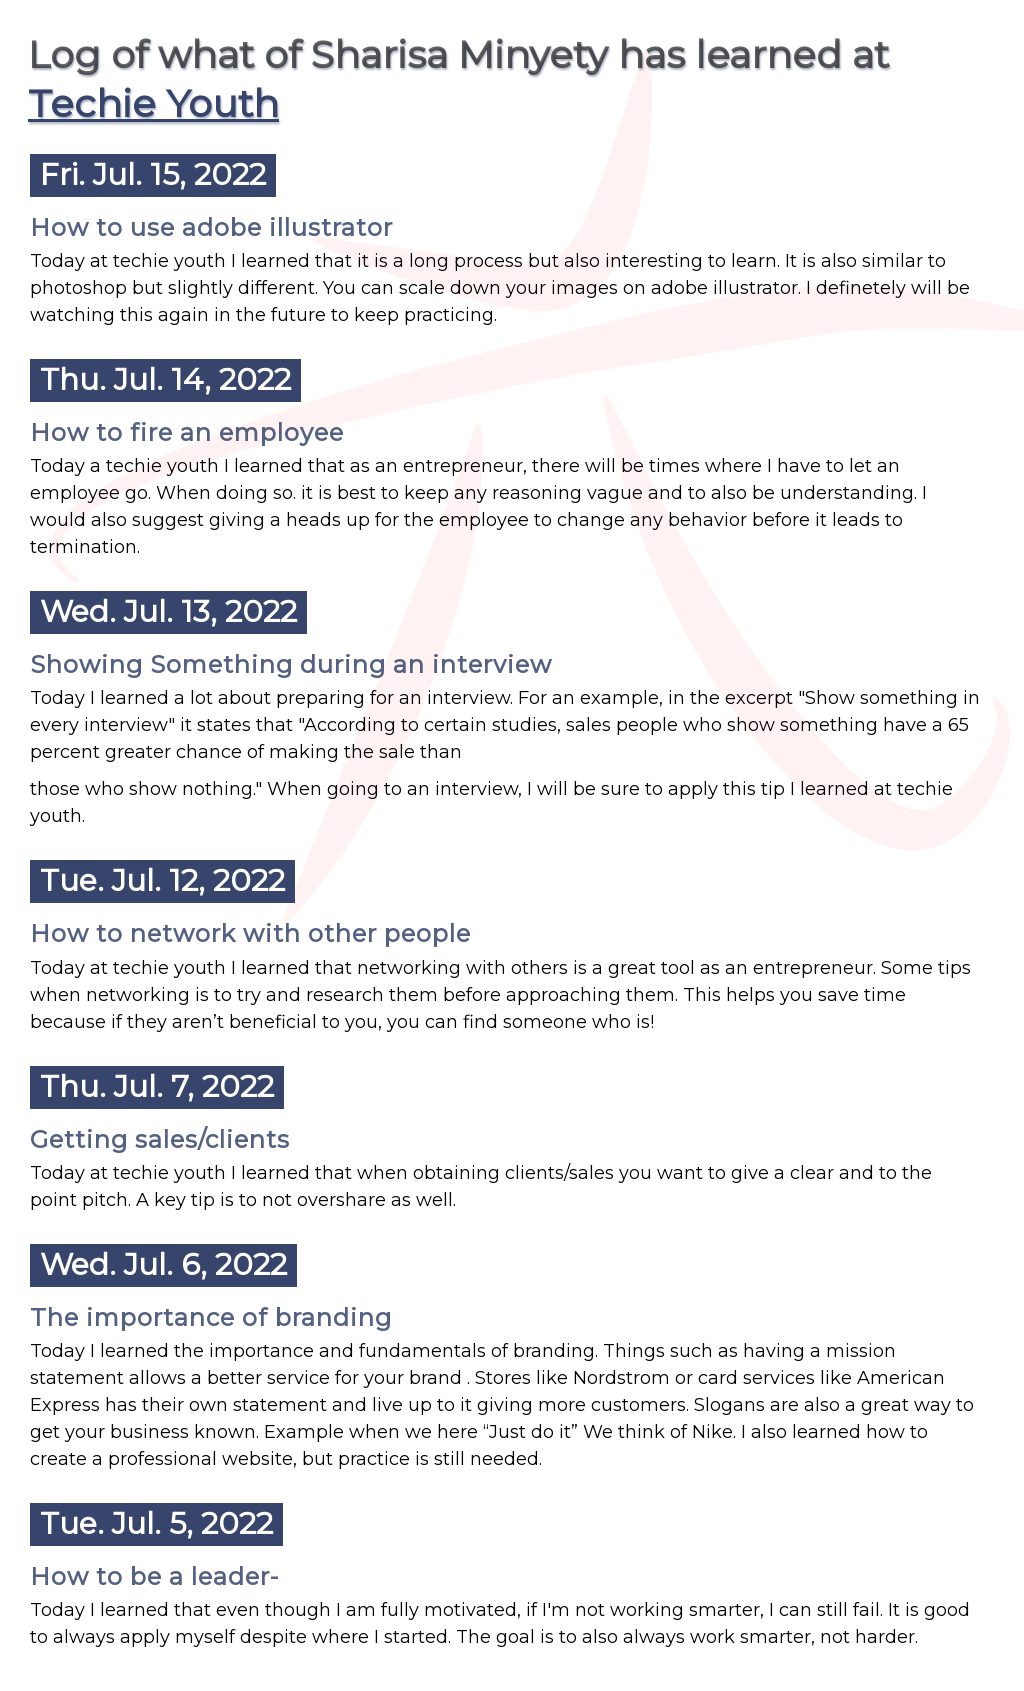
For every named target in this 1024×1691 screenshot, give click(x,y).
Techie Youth (153, 103)
